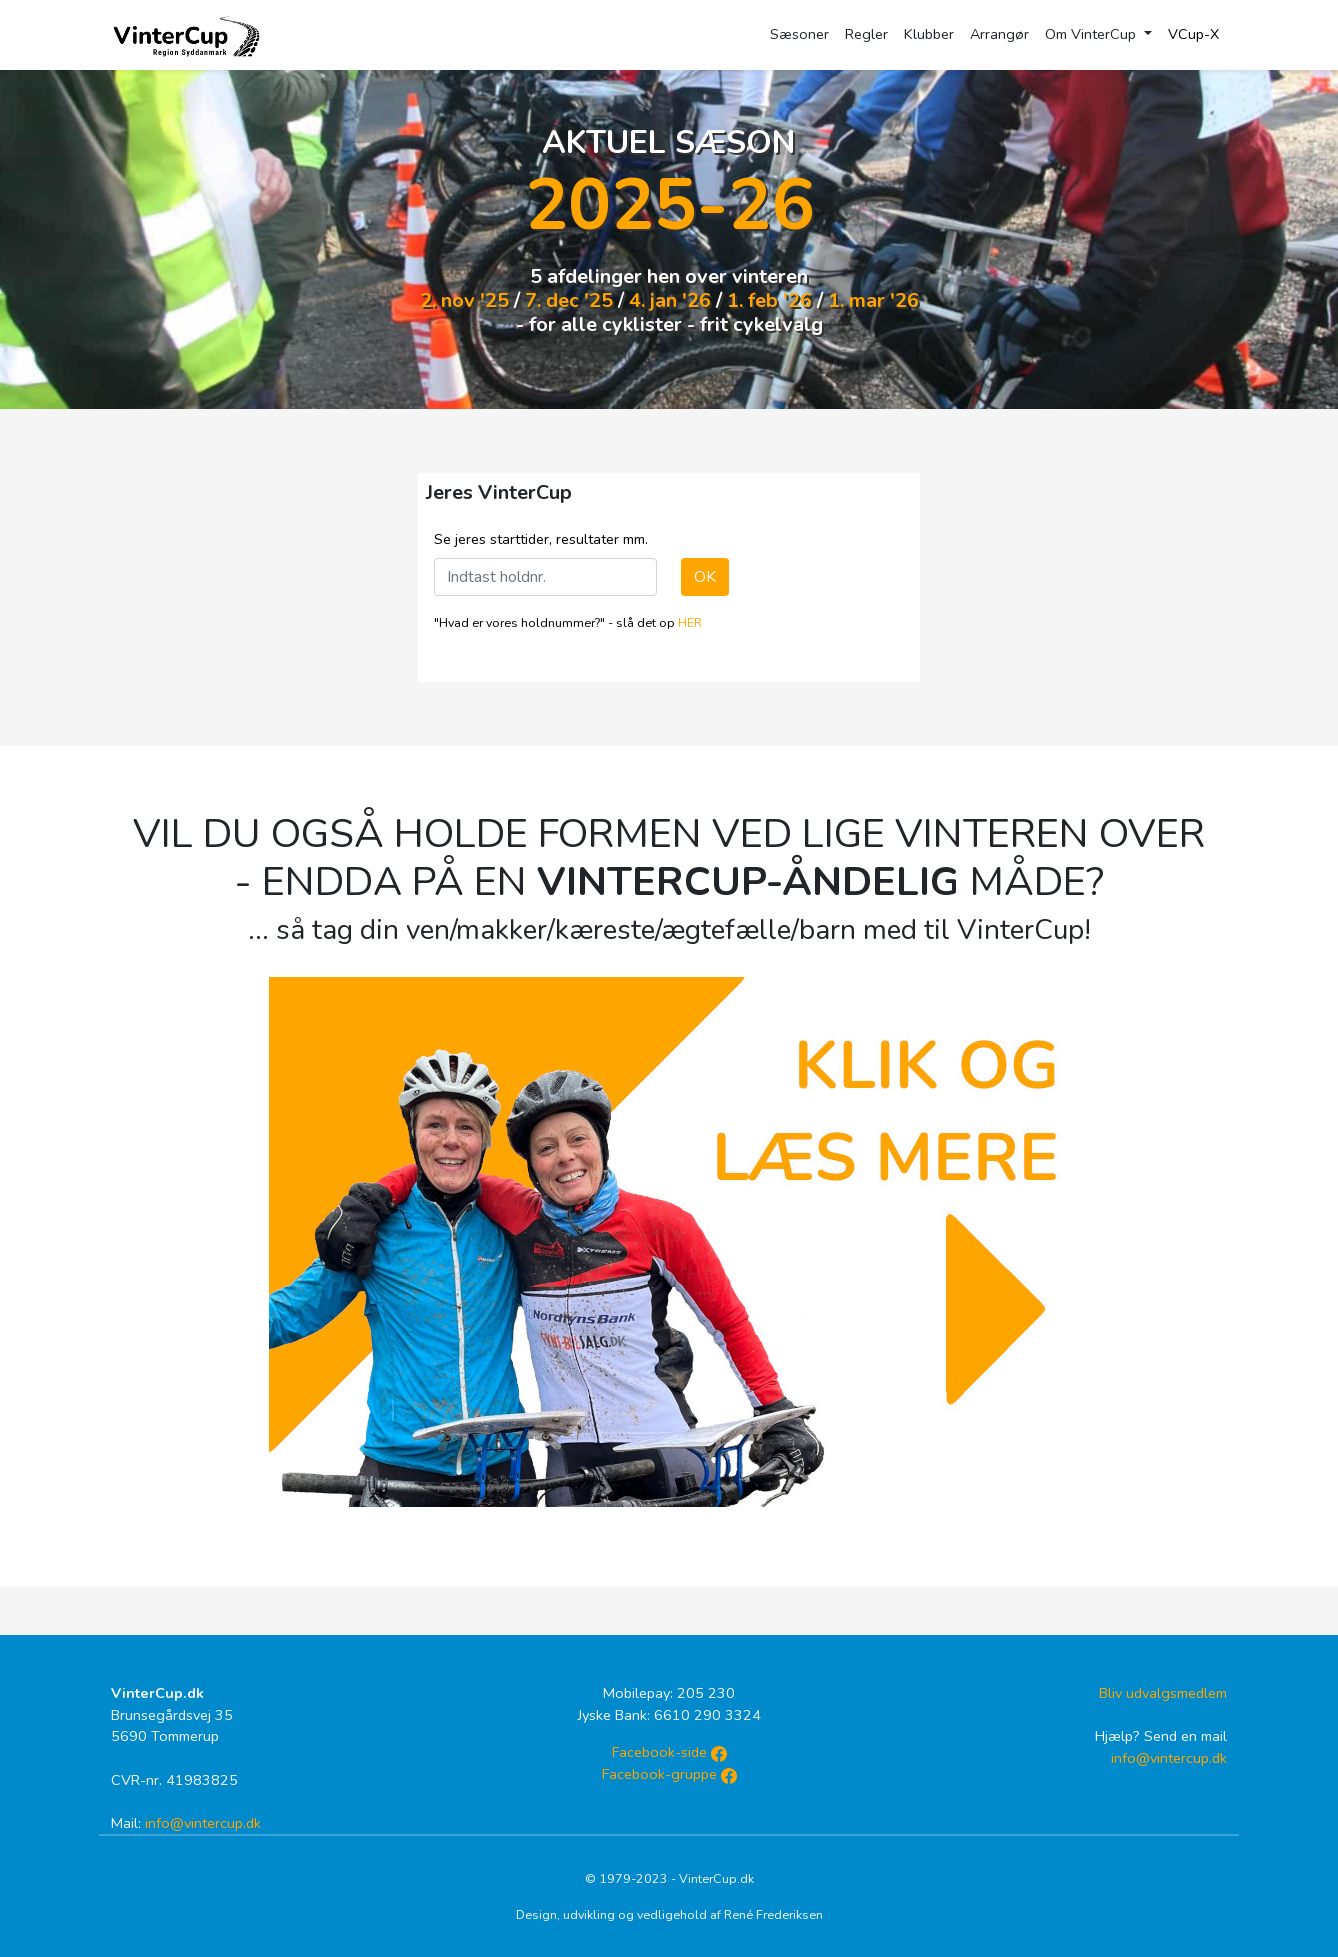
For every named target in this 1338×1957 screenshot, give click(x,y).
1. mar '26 (873, 300)
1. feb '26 (769, 300)
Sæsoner (799, 34)
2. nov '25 (464, 300)
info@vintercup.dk (203, 1823)
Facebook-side (669, 1752)
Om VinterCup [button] (1092, 34)
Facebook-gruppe (669, 1774)
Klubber (929, 34)
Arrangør (999, 34)
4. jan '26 (670, 300)
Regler (866, 34)
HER (690, 622)
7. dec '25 (569, 300)
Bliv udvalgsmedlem (1163, 1693)
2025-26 (669, 205)
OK (705, 577)
